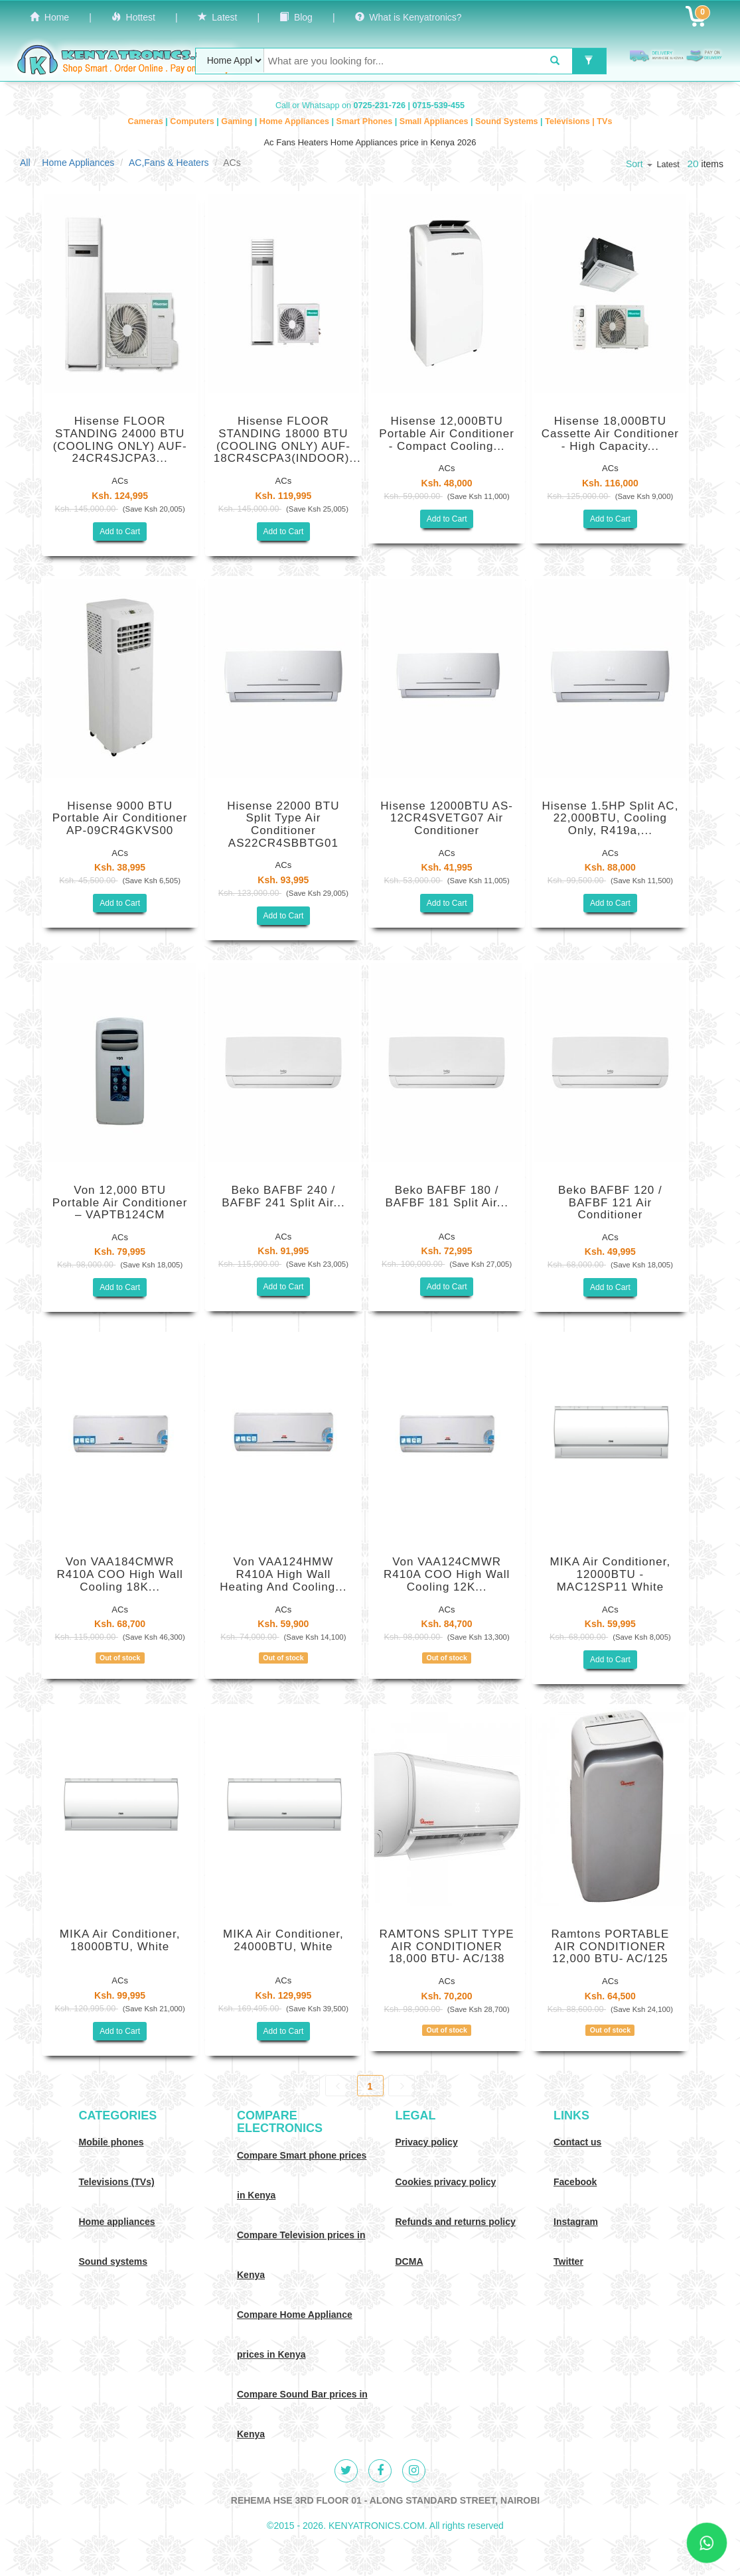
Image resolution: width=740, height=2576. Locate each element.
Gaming (237, 121)
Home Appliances (295, 121)
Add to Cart (120, 531)
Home (49, 17)
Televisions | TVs (578, 121)
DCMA (409, 2261)
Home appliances (117, 2221)
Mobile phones (111, 2142)
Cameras (147, 121)
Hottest (133, 17)
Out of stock (120, 1658)
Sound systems (113, 2261)
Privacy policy (427, 2142)
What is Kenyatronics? (408, 17)
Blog (296, 17)
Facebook (575, 2182)
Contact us (577, 2142)
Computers (193, 121)
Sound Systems (507, 121)
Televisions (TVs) (117, 2182)
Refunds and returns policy (456, 2221)
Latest (218, 17)
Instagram (576, 2221)
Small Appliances (435, 121)
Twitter (568, 2261)
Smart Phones (365, 121)
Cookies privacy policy (446, 2182)
